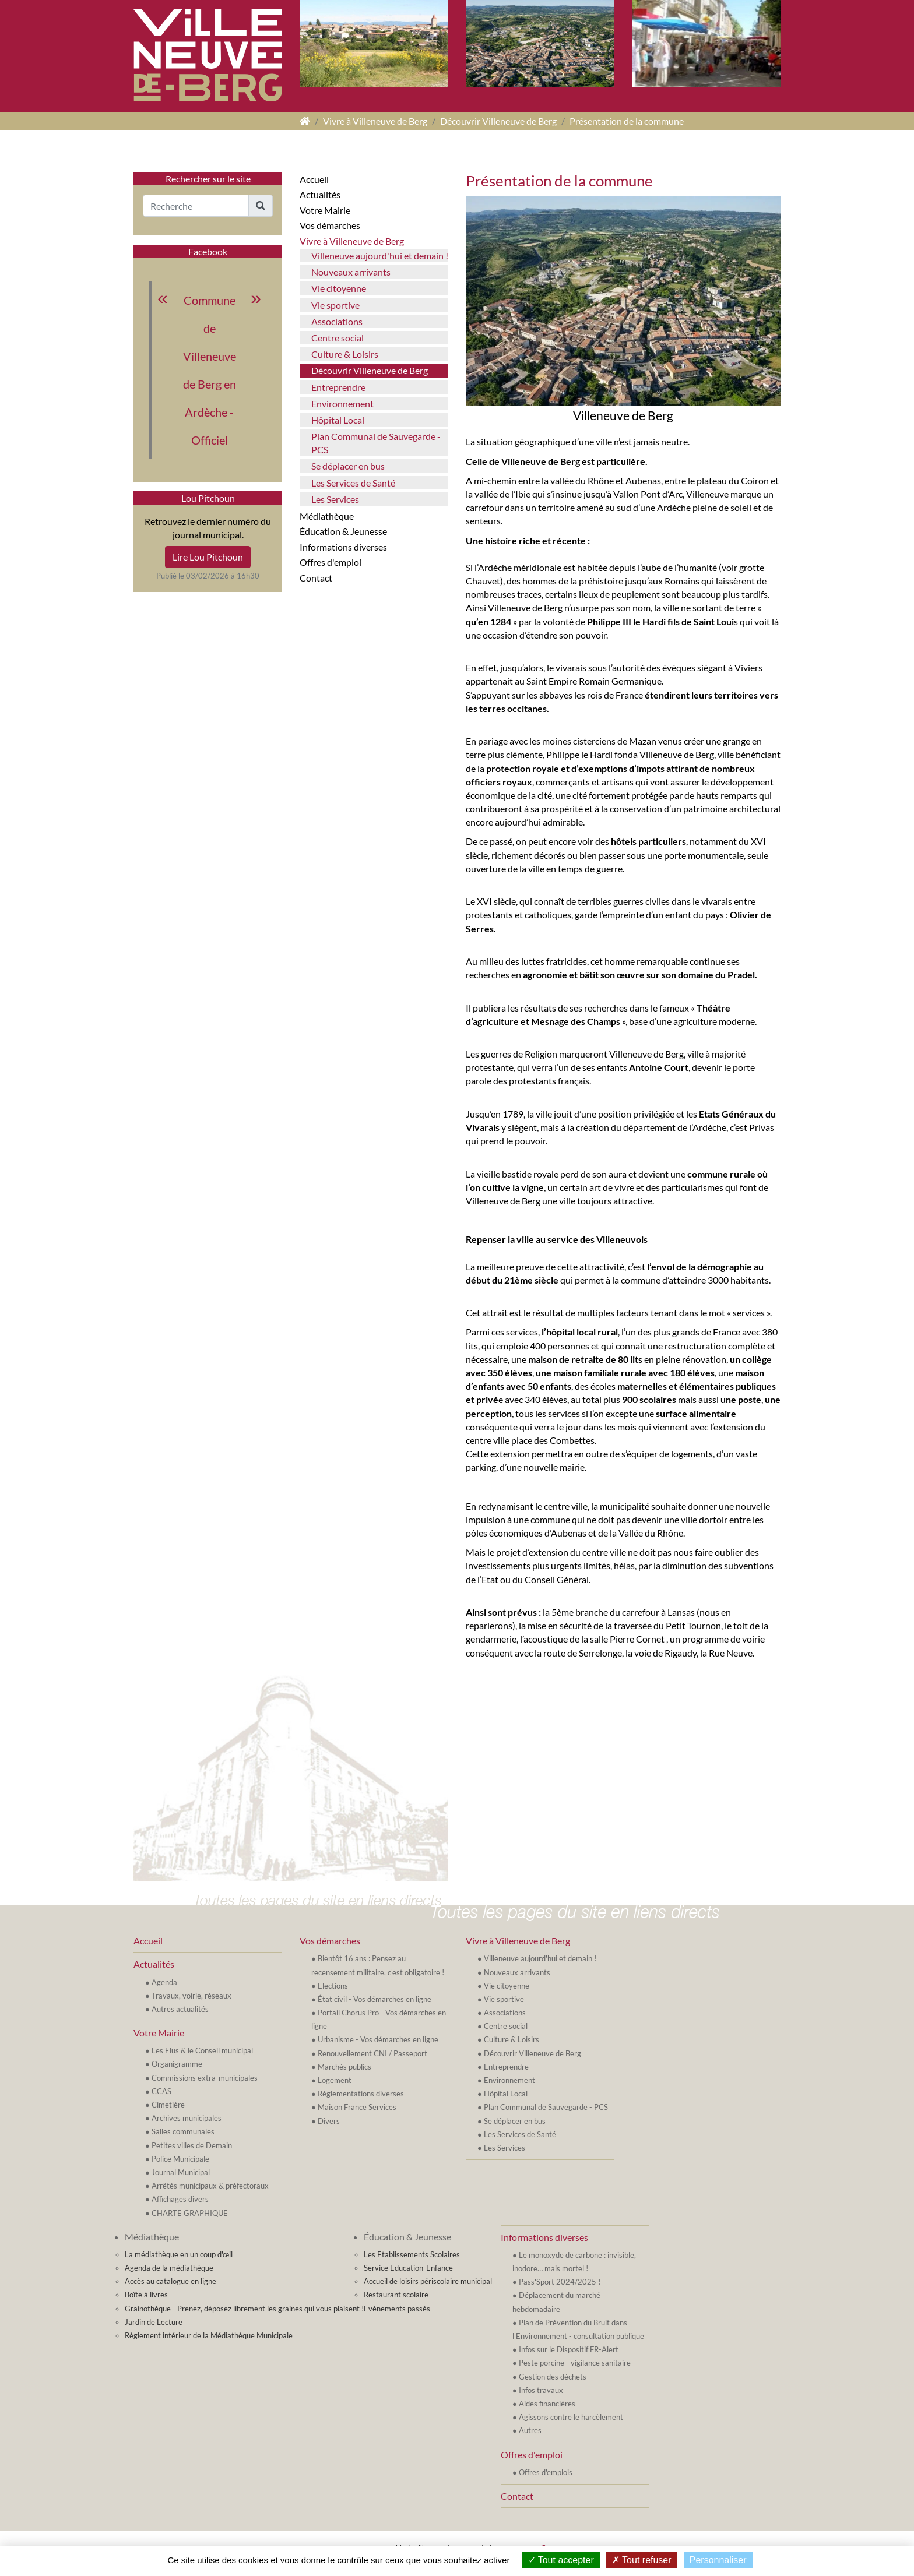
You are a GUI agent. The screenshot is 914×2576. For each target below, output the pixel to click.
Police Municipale (180, 2158)
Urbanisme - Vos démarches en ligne (378, 2039)
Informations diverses (343, 546)
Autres (530, 2430)
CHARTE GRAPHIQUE (190, 2213)
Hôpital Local (337, 419)
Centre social (337, 337)
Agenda (164, 1982)
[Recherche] (196, 206)
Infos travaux (541, 2390)
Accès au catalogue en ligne (170, 2281)
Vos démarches (330, 225)
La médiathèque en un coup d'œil (179, 2254)
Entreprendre (338, 387)
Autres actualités (180, 2009)
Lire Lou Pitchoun (208, 556)
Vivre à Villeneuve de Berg (375, 120)
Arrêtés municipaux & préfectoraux (210, 2185)
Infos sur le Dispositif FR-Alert (568, 2349)
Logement (334, 2080)
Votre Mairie (325, 210)
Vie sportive (335, 305)
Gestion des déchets (552, 2376)
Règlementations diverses (361, 2093)
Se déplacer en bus (348, 465)
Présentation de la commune (627, 120)
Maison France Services (357, 2107)
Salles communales (183, 2131)
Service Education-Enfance (408, 2267)
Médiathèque (327, 515)
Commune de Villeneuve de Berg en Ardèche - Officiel (209, 370)
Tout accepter (561, 2560)
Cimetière (168, 2104)
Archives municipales (187, 2118)
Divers (329, 2121)
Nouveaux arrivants (351, 271)
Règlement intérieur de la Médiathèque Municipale (209, 2335)
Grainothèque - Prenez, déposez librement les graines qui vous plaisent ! (244, 2308)
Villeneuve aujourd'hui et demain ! (379, 255)
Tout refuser (642, 2560)
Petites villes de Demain (192, 2145)
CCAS (161, 2091)
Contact (316, 577)
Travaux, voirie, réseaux (191, 1995)
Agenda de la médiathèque (169, 2267)
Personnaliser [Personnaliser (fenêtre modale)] (718, 2560)
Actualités (320, 194)
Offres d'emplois (545, 2472)
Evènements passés (397, 2308)
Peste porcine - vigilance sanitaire (575, 2362)
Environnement (342, 403)
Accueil (314, 179)
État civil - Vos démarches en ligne (374, 1999)
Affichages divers (180, 2199)
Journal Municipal (181, 2172)
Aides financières (547, 2403)
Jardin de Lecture (153, 2322)
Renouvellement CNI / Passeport (372, 2053)
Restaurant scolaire (396, 2294)
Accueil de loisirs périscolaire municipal (428, 2281)
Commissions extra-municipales (205, 2077)
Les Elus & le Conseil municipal (202, 2050)
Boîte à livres (146, 2294)
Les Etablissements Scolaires (412, 2254)
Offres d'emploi (330, 562)
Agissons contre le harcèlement (571, 2417)
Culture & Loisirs (344, 354)
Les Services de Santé (353, 482)
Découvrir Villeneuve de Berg (498, 120)
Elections (333, 1985)
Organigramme (177, 2063)
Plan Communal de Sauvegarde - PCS (376, 443)
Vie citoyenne (338, 288)
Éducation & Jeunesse (343, 531)
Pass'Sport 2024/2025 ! (559, 2281)
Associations (337, 321)
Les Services (335, 499)
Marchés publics (344, 2066)
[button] (260, 206)
